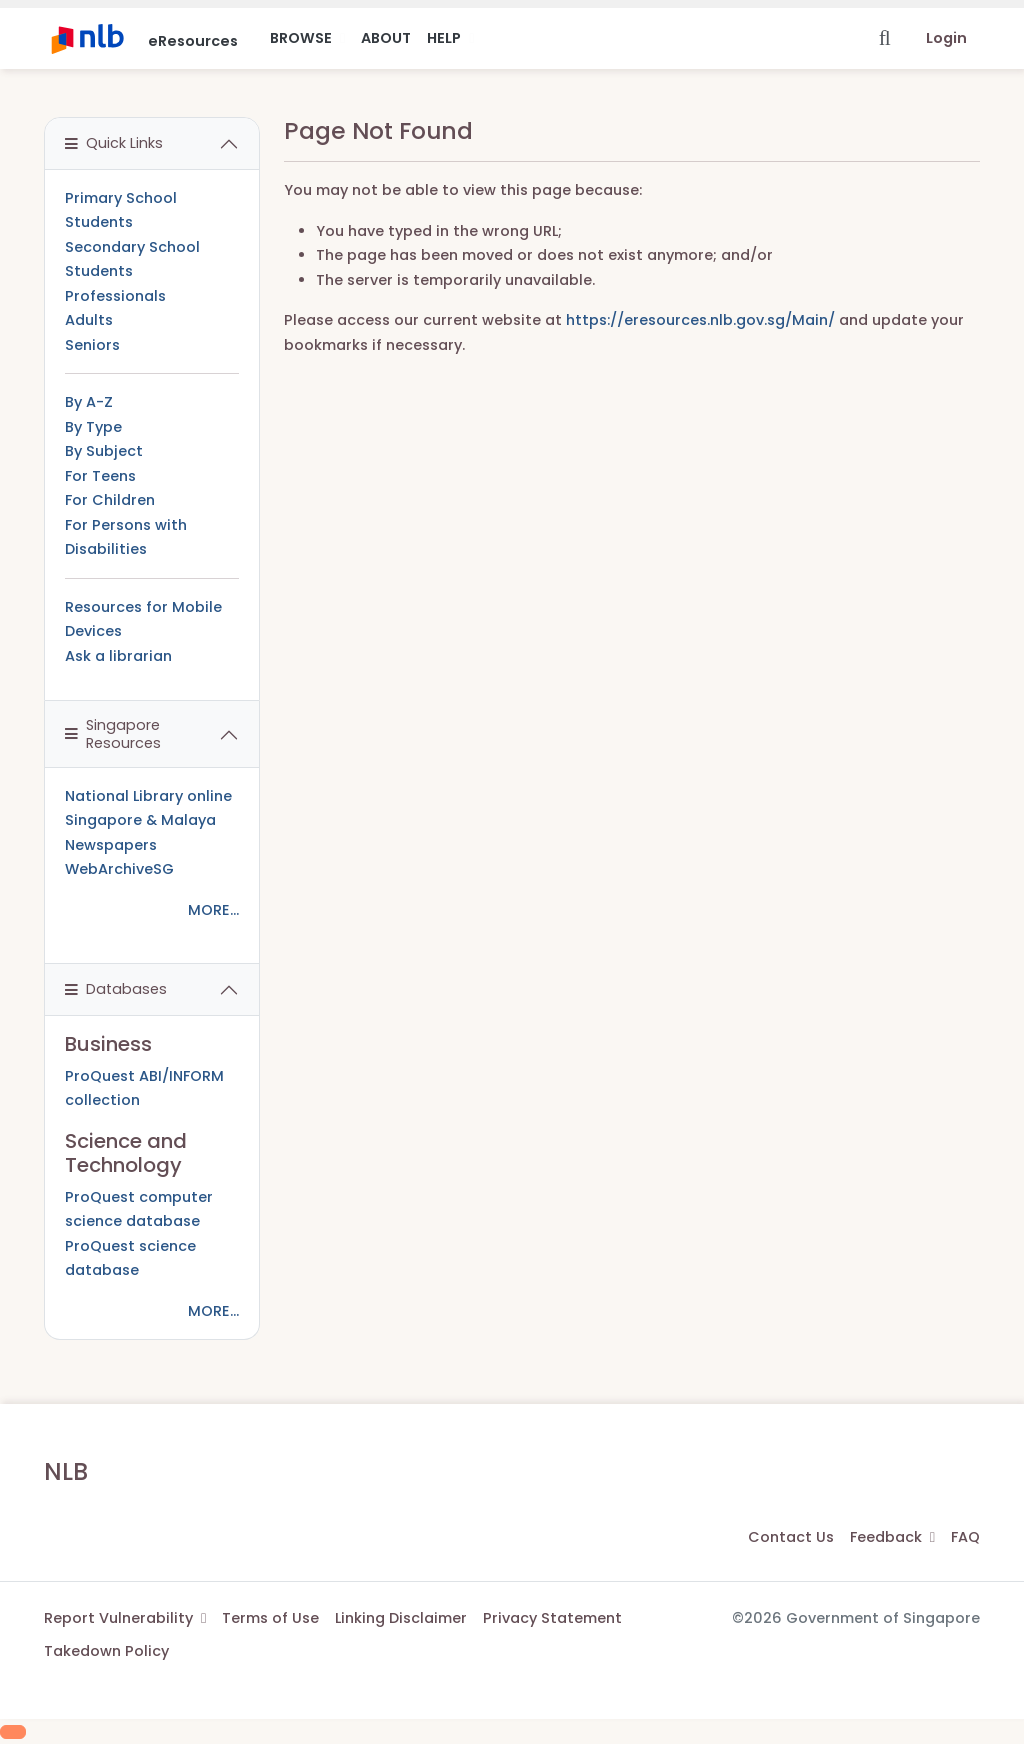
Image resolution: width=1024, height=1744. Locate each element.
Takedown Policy (106, 1651)
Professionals (115, 296)
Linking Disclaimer (401, 1618)
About (386, 38)
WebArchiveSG (119, 869)
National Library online (148, 796)
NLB (66, 1471)
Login (946, 38)
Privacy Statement (552, 1618)
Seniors (92, 345)
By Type (93, 427)
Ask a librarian (118, 656)
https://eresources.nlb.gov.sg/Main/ (700, 320)
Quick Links (114, 143)
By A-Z (89, 402)
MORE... (213, 910)
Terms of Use (270, 1618)
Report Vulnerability (125, 1618)
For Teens (100, 476)
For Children (110, 500)
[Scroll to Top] (13, 1732)
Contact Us (791, 1537)
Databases (116, 989)
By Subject (104, 451)
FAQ (965, 1537)
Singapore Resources (113, 733)
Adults (89, 320)
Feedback (892, 1537)
